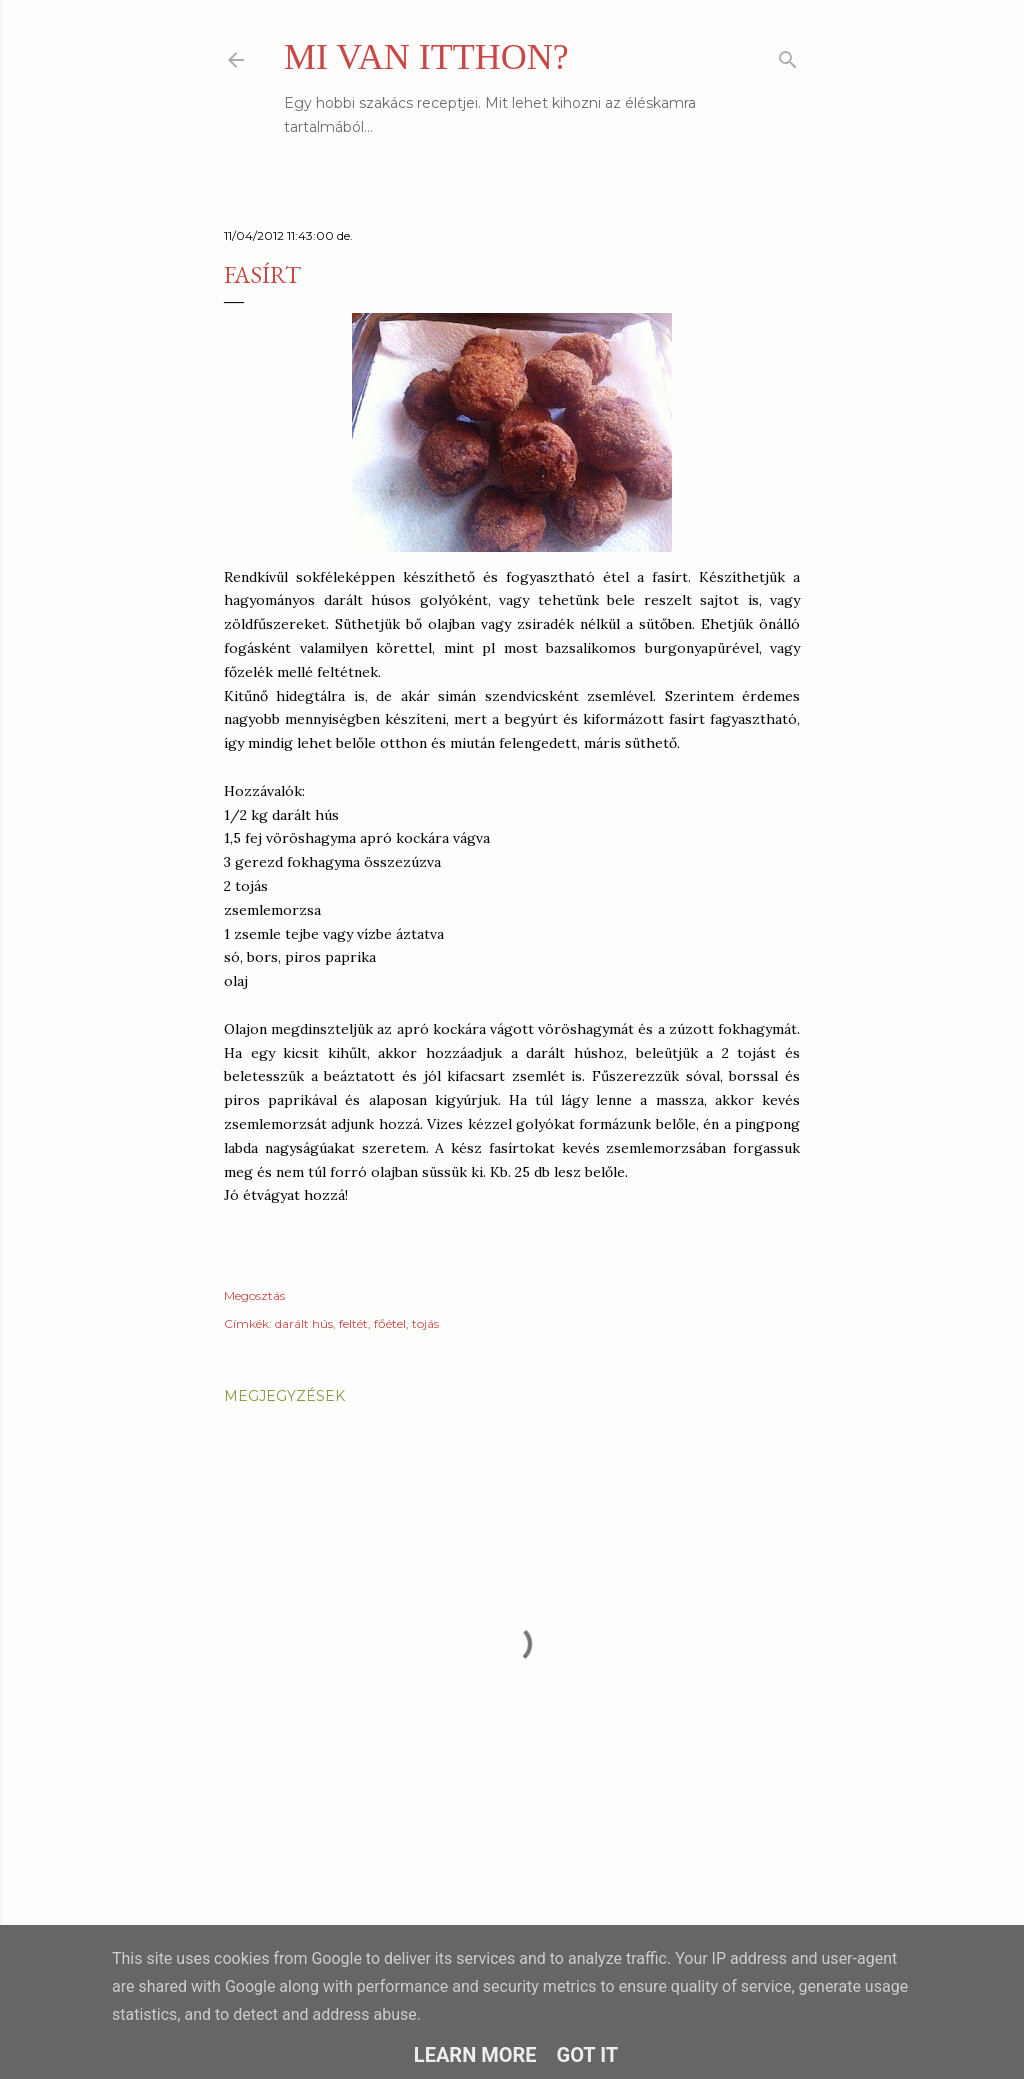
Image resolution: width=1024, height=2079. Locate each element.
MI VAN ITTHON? (426, 57)
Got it (588, 2055)
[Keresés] (788, 55)
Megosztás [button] (254, 1295)
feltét (353, 1323)
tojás (425, 1323)
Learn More (475, 2055)
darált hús (304, 1323)
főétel (390, 1323)
